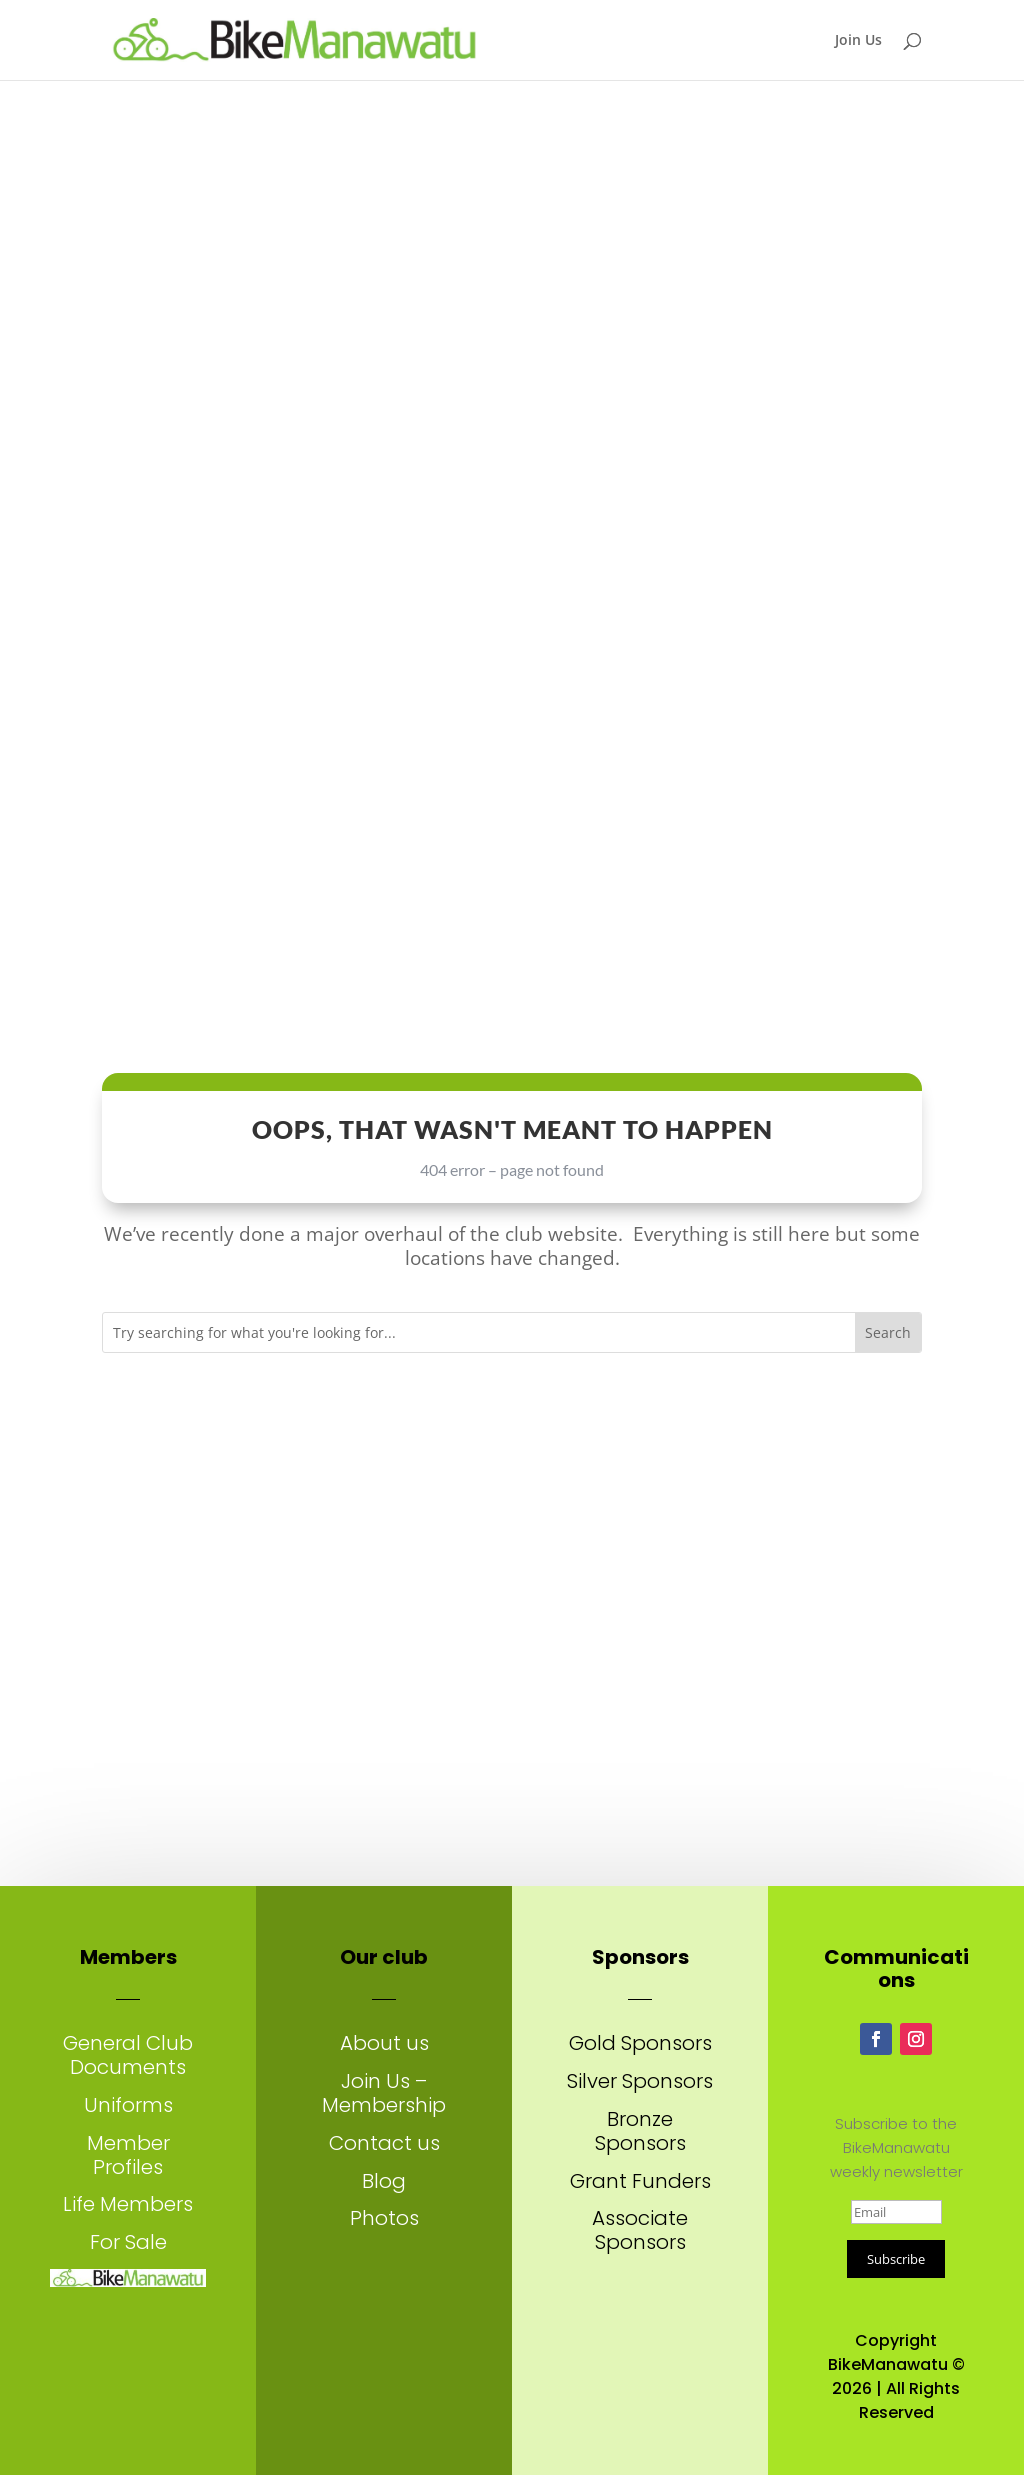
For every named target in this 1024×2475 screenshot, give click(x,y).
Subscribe (896, 2259)
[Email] (896, 2212)
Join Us (858, 41)
